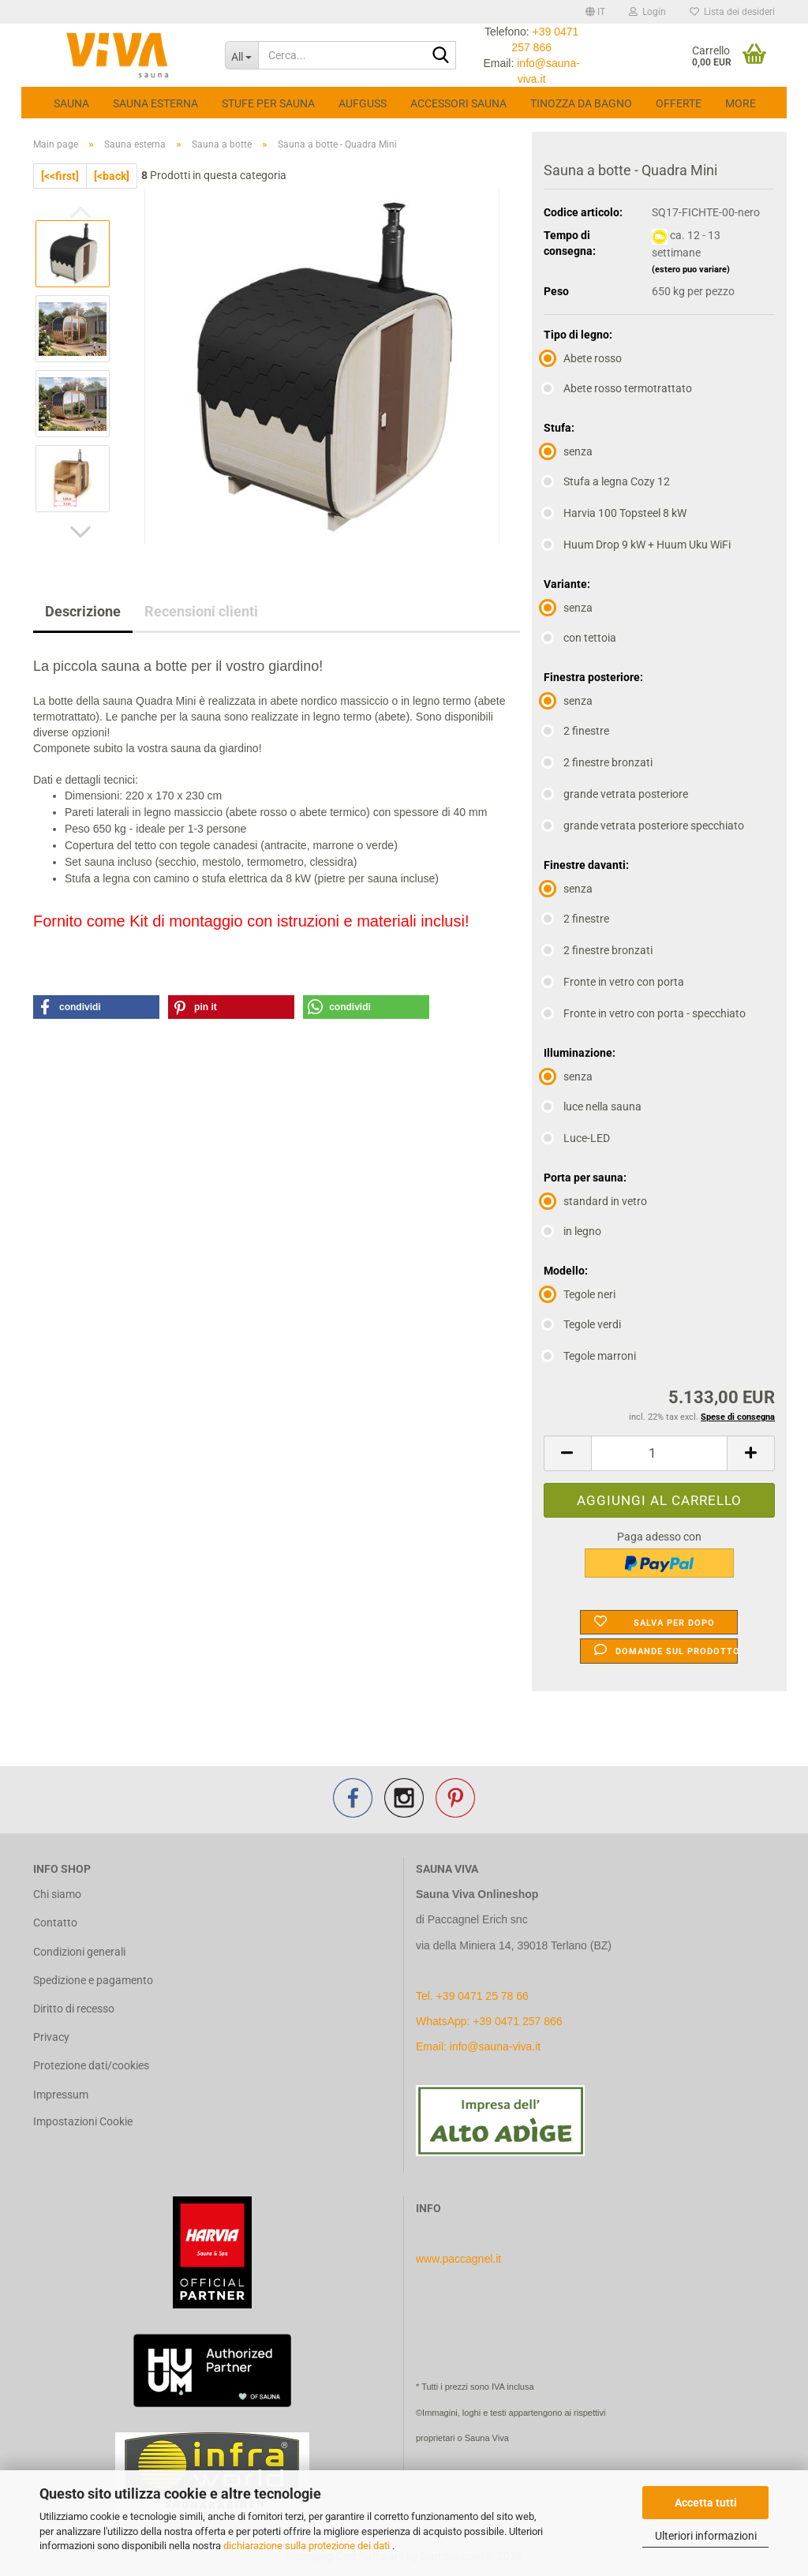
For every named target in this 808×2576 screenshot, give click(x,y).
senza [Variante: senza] (568, 607)
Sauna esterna (155, 103)
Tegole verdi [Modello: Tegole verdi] (582, 1324)
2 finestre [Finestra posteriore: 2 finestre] (576, 730)
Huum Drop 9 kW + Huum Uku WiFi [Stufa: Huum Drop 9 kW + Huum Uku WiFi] (637, 544)
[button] (595, 12)
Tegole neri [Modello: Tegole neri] (579, 1294)
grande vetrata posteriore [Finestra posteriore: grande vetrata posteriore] (616, 794)
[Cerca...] (242, 55)
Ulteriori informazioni (706, 2535)
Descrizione (83, 611)
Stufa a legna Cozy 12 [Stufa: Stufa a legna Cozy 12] (607, 481)
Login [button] (647, 11)
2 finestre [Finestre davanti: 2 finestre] (576, 918)
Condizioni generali (79, 1951)
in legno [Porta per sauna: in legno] (572, 1231)
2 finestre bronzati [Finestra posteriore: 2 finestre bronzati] (598, 762)
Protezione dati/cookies (91, 2065)
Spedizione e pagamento (93, 1980)
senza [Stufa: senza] (568, 451)
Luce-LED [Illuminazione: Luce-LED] (577, 1138)
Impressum (60, 2094)
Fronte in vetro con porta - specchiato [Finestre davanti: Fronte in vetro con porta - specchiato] (645, 1013)
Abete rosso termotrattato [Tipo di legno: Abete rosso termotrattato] (618, 388)
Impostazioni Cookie (83, 2121)
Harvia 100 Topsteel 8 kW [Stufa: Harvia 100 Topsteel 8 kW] (615, 513)
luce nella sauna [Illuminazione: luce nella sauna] (593, 1106)
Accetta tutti (706, 2502)
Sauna (71, 103)
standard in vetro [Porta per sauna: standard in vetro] (595, 1201)
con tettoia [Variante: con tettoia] (580, 637)
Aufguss (363, 103)
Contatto (55, 1922)
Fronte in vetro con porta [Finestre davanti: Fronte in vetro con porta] (614, 981)
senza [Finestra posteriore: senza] (568, 701)
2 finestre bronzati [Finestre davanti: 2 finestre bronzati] (598, 950)
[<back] (111, 176)
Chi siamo (57, 1894)
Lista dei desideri (732, 11)
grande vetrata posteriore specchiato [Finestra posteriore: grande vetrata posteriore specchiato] (644, 825)
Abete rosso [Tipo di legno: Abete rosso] (583, 358)
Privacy (51, 2037)
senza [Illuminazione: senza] (568, 1076)
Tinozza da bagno (581, 103)
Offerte (678, 103)
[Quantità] (659, 1453)
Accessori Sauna (458, 103)
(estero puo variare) (691, 269)
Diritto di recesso (73, 2008)
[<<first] (60, 176)
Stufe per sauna (268, 103)
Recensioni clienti (201, 611)
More (740, 103)
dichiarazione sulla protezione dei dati (307, 2546)
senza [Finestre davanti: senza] (568, 888)
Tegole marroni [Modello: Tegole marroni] (590, 1356)
